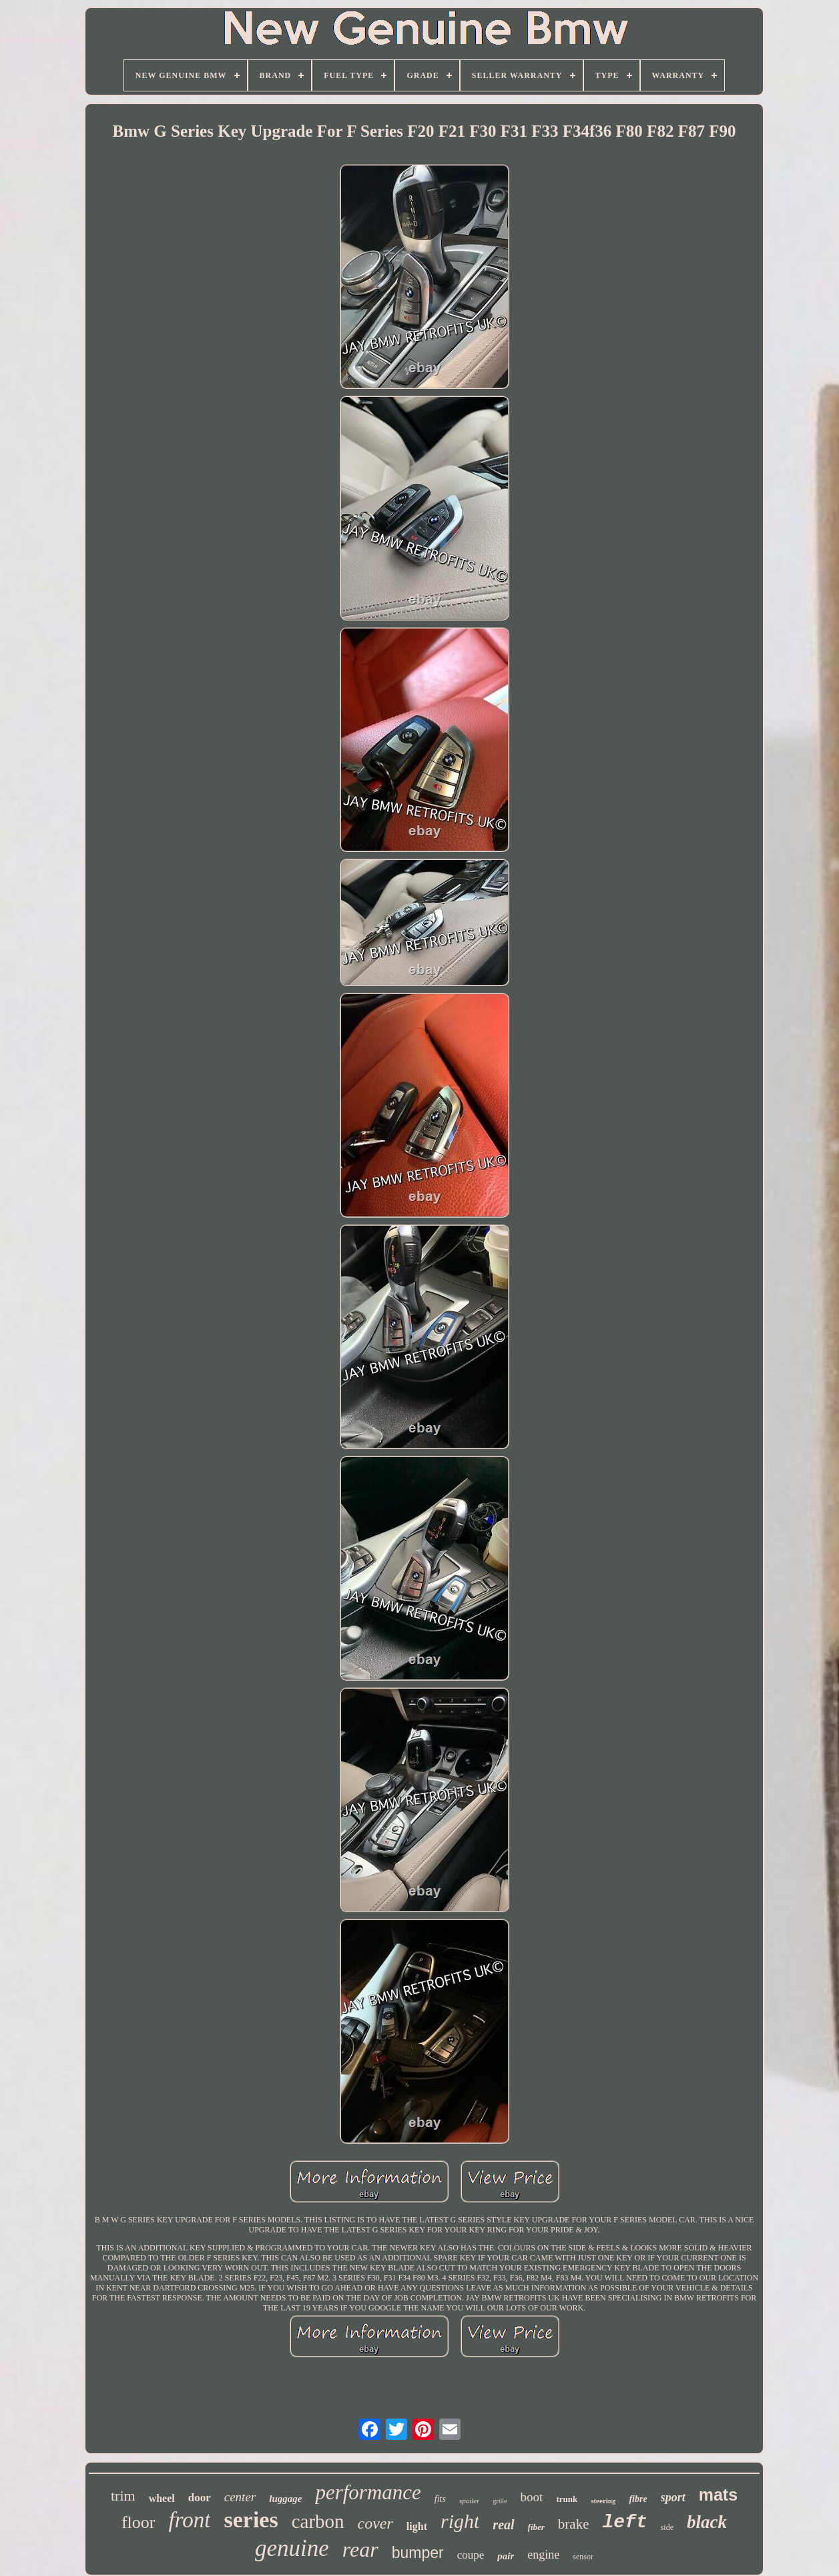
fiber (536, 2527)
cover (375, 2523)
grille (500, 2501)
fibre (638, 2499)
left (624, 2522)
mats (718, 2494)
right (460, 2521)
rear (360, 2549)
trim (123, 2495)
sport (673, 2497)
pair (505, 2556)
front (190, 2520)
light (416, 2526)
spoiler (469, 2501)
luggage (285, 2498)
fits (440, 2499)
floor (138, 2522)
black (707, 2522)
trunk (566, 2499)
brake (573, 2524)
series (251, 2519)
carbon (318, 2521)
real (503, 2524)
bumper (418, 2552)
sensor (583, 2556)
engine (543, 2554)
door (199, 2497)
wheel (162, 2498)
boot (532, 2497)
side (667, 2527)
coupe (471, 2555)
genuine (292, 2548)
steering (603, 2501)
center (240, 2497)
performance (368, 2492)
